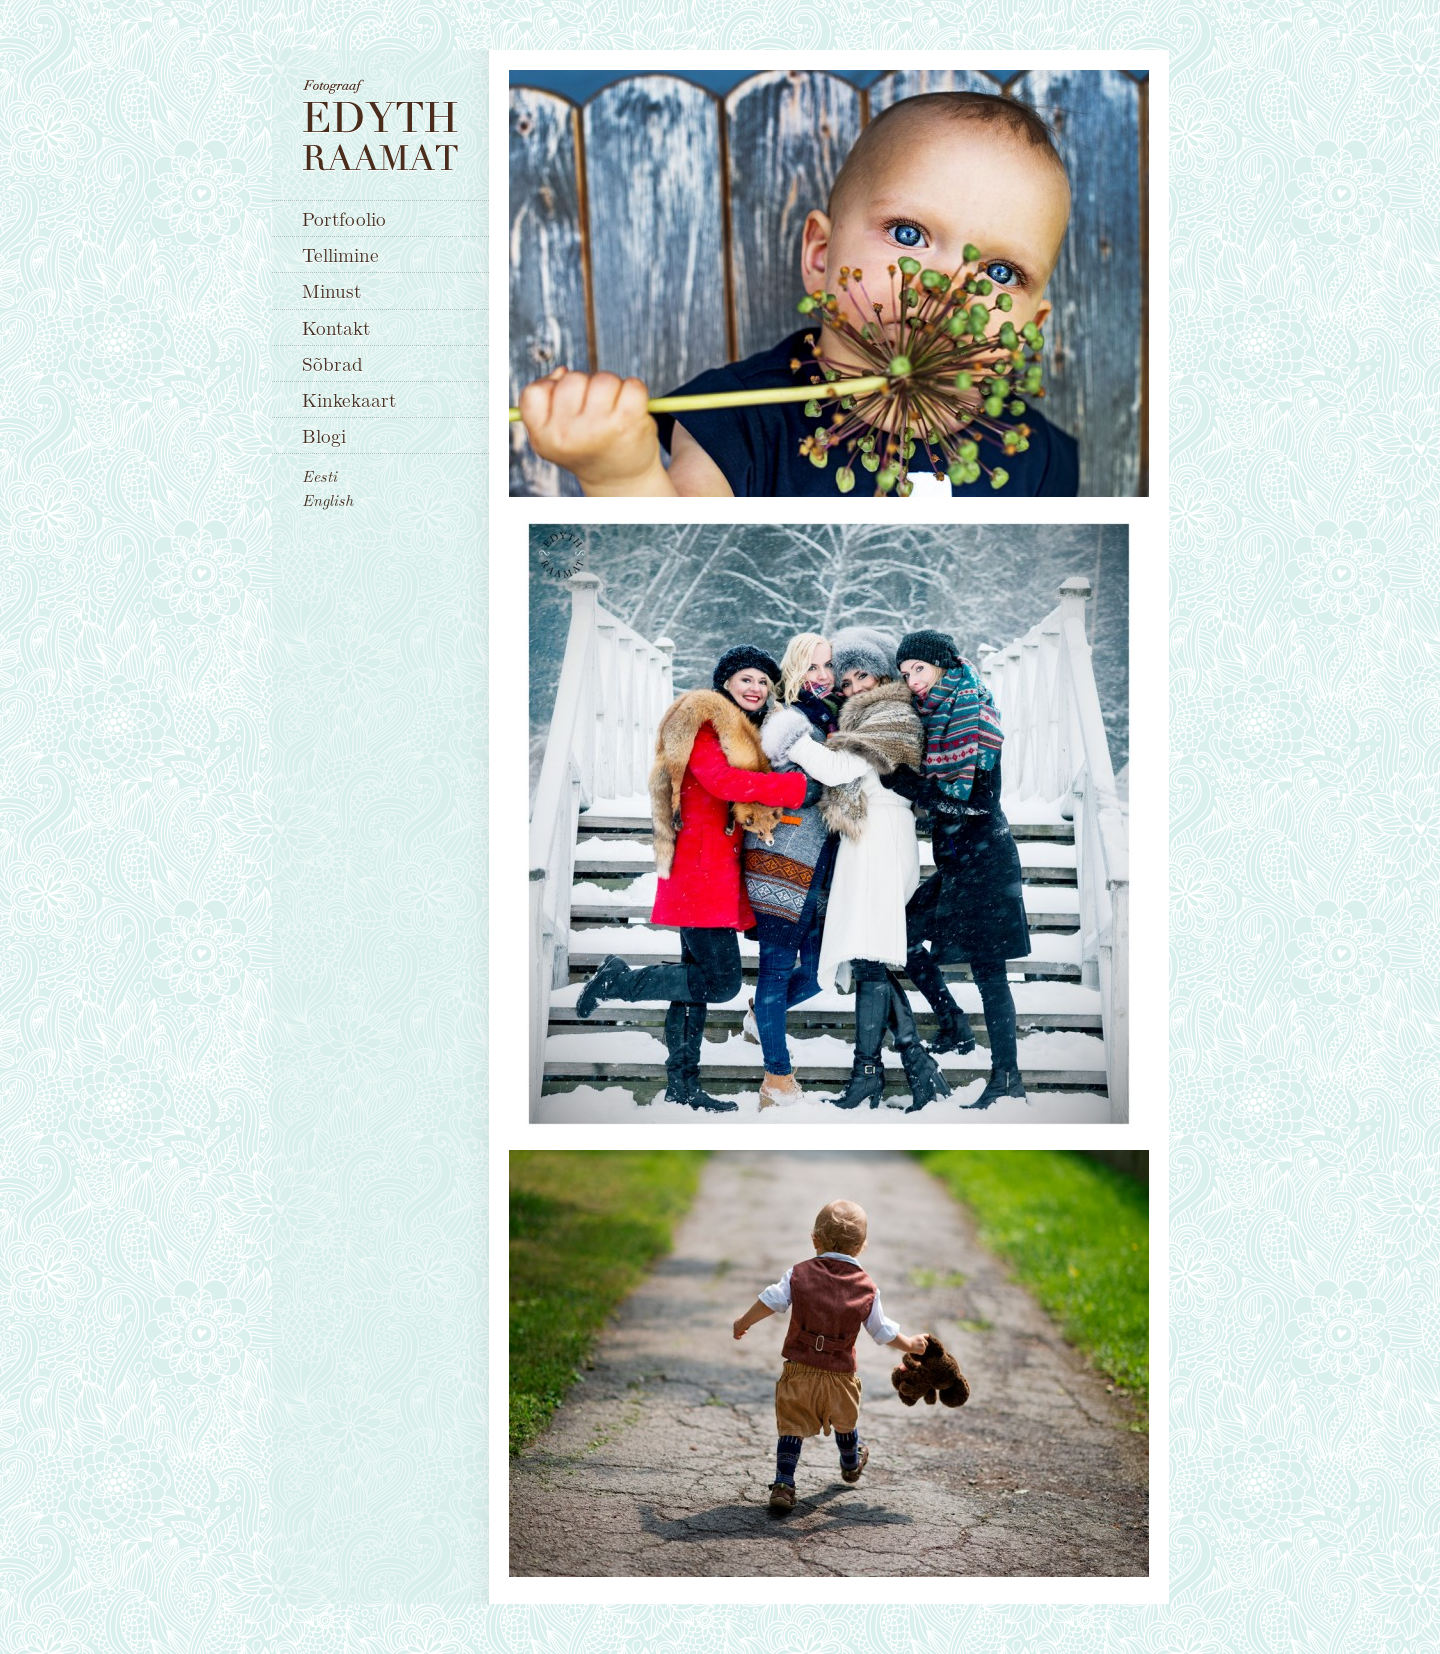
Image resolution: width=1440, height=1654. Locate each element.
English (327, 500)
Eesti (319, 476)
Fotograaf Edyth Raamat (380, 125)
